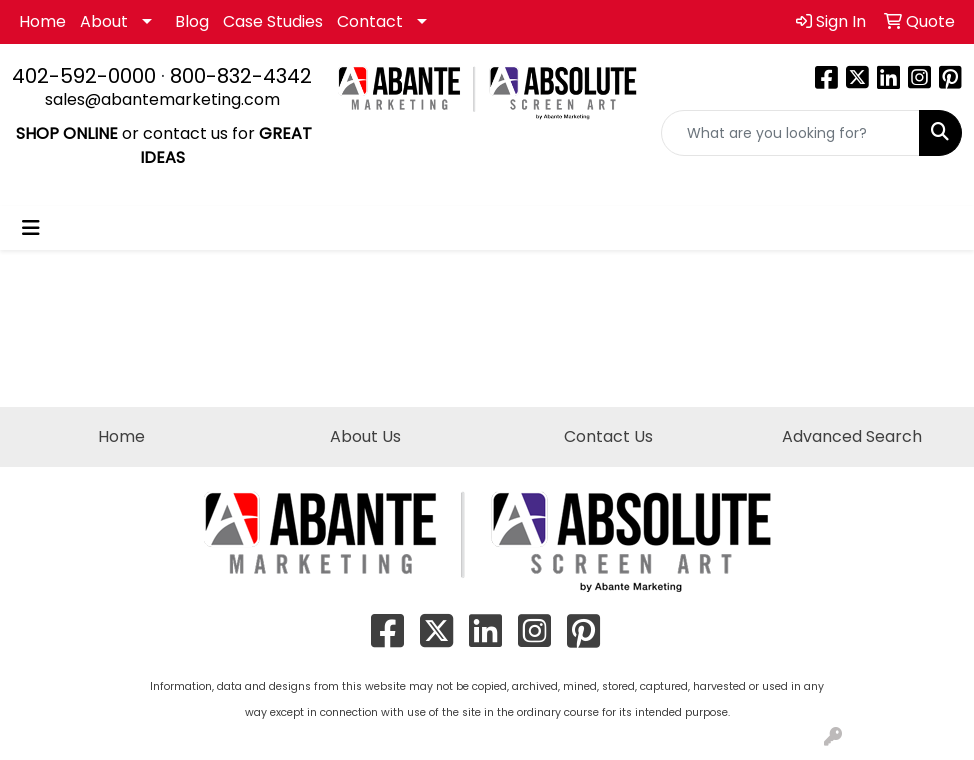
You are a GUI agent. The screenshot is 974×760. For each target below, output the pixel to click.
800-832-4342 (241, 76)
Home (42, 21)
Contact (370, 21)
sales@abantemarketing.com (162, 99)
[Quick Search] (790, 133)
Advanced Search (852, 436)
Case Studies (273, 21)
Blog (192, 21)
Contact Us (608, 436)
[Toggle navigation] (31, 228)
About (104, 21)
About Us (365, 436)
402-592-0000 (84, 76)
